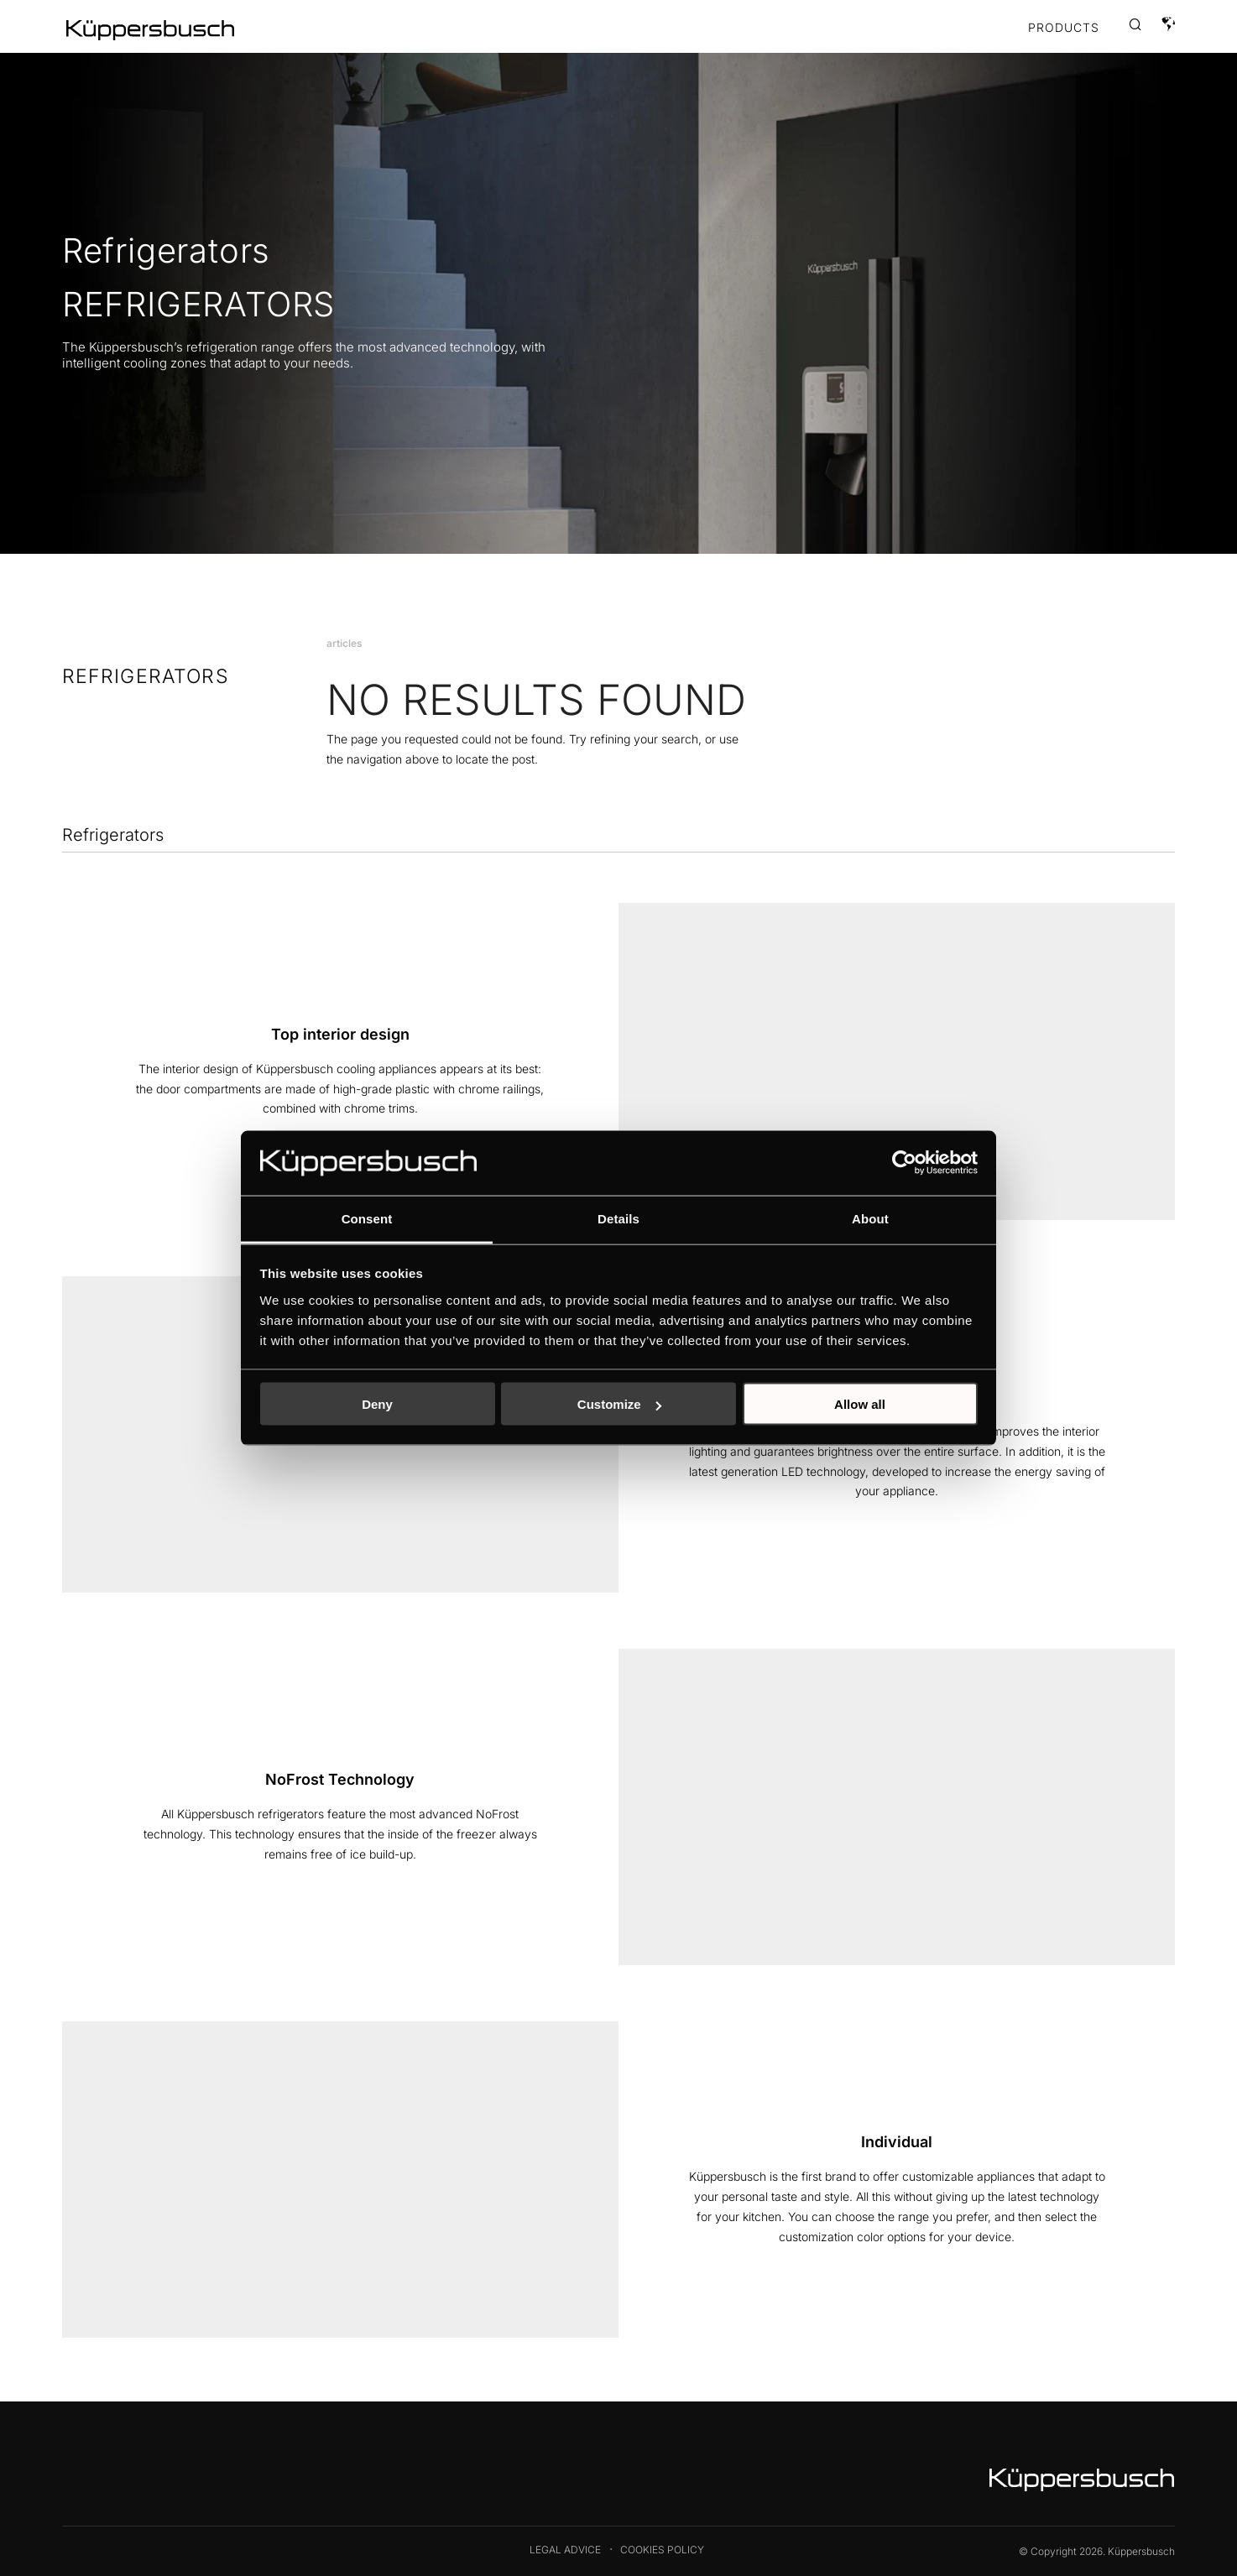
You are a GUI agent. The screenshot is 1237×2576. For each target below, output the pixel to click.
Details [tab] (618, 1218)
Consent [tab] (367, 1218)
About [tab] (870, 1218)
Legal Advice (565, 2549)
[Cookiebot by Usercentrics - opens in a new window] (904, 1163)
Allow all (859, 1404)
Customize (619, 1404)
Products (1063, 28)
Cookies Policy (662, 2549)
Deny (377, 1404)
